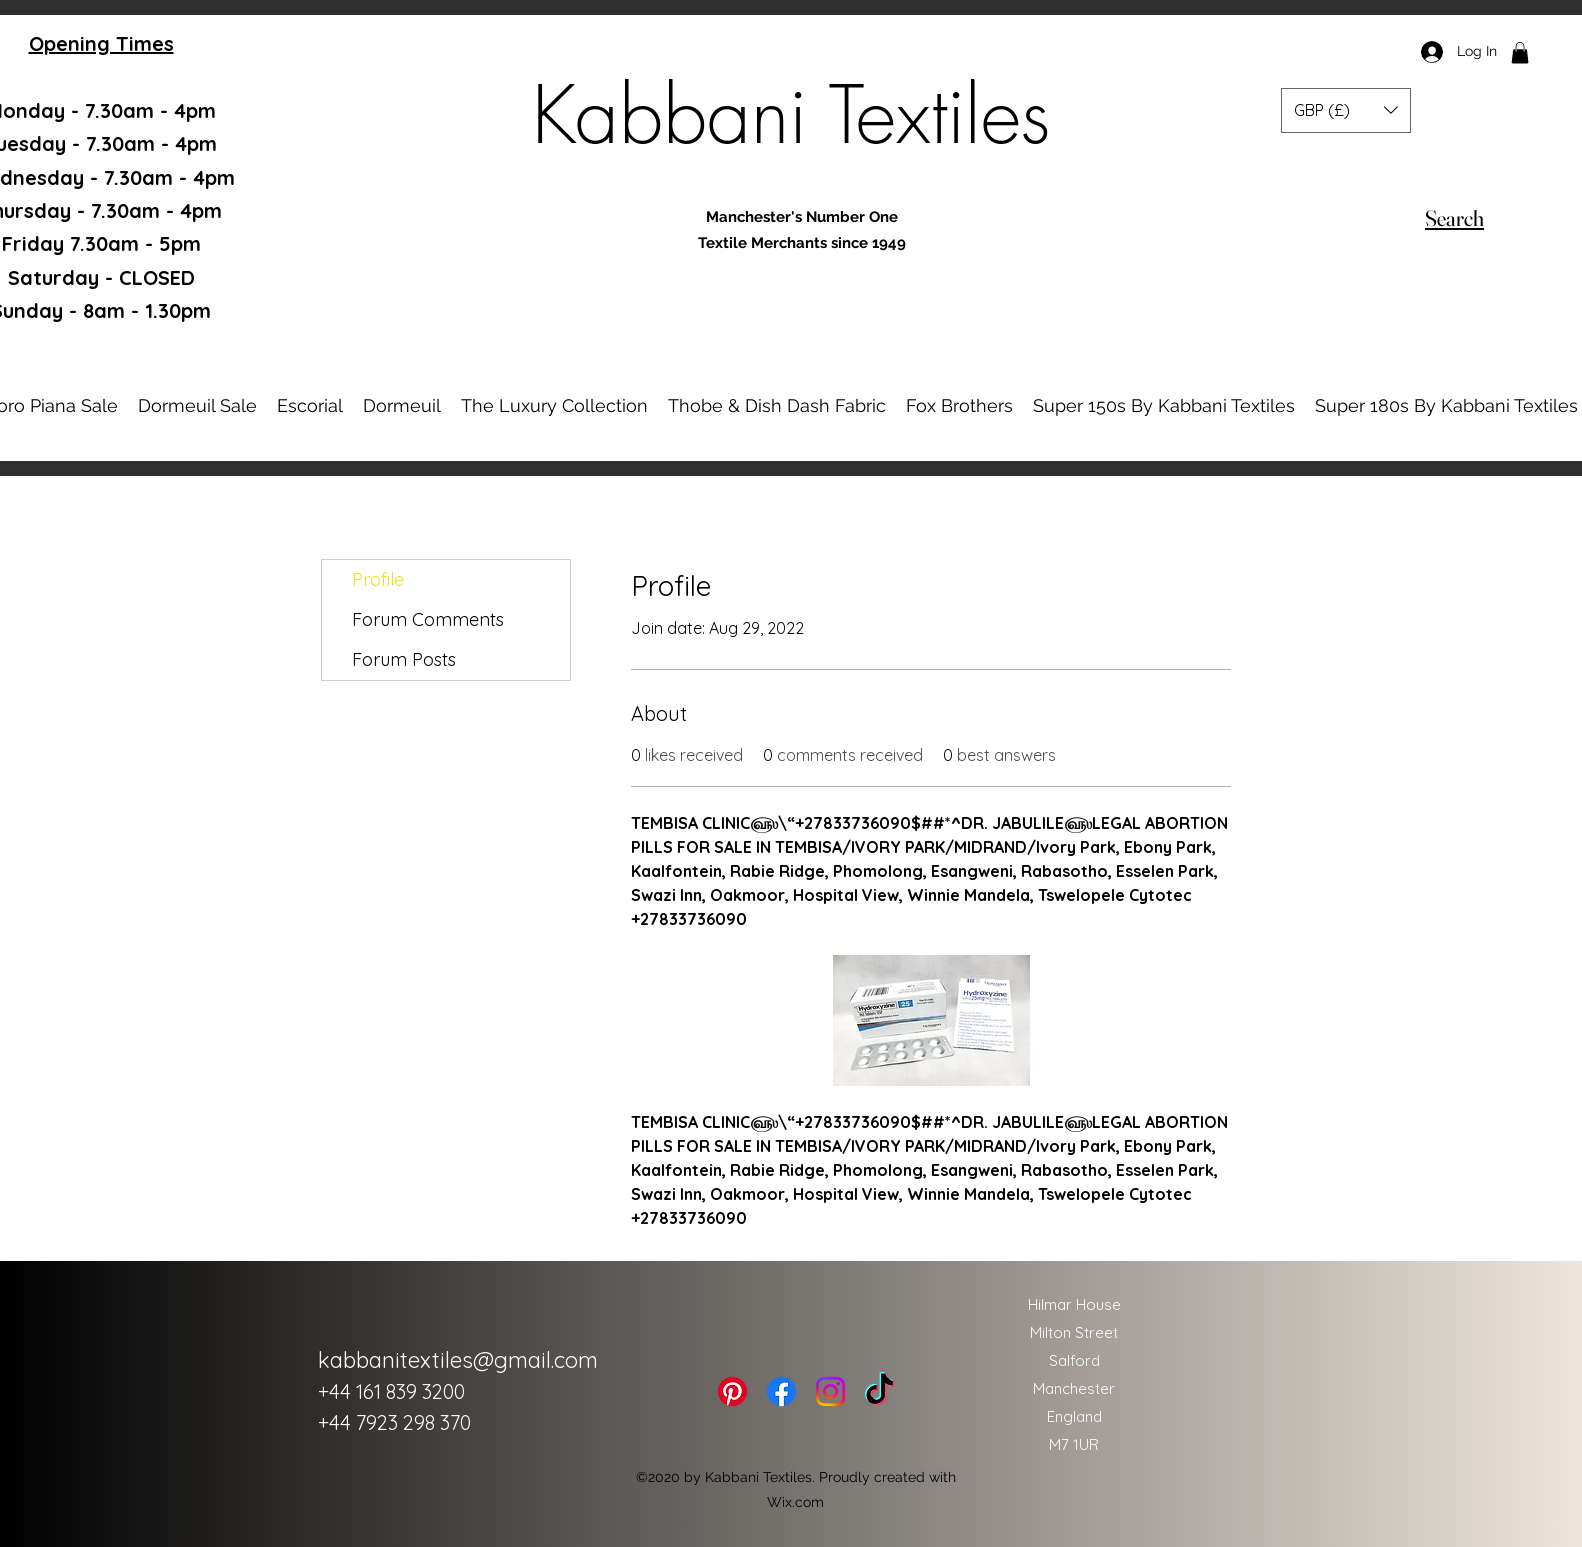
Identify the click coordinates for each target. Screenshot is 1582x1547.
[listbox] (1346, 110)
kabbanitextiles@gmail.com (458, 1360)
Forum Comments (428, 619)
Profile (378, 579)
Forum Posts (404, 659)
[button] (1520, 53)
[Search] (1454, 218)
